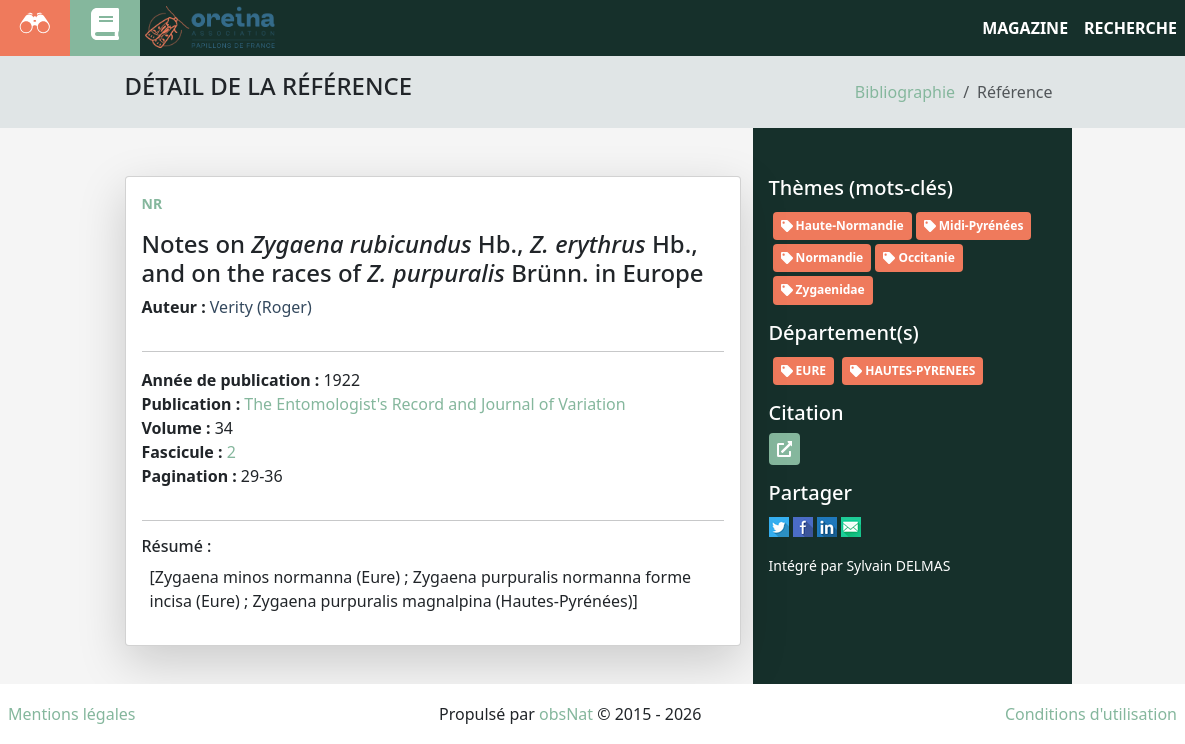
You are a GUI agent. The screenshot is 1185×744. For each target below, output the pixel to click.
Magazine (1025, 28)
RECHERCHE (1130, 28)
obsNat (566, 714)
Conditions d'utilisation (1091, 714)
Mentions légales (72, 714)
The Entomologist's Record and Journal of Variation (434, 404)
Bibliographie (905, 92)
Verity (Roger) (261, 307)
